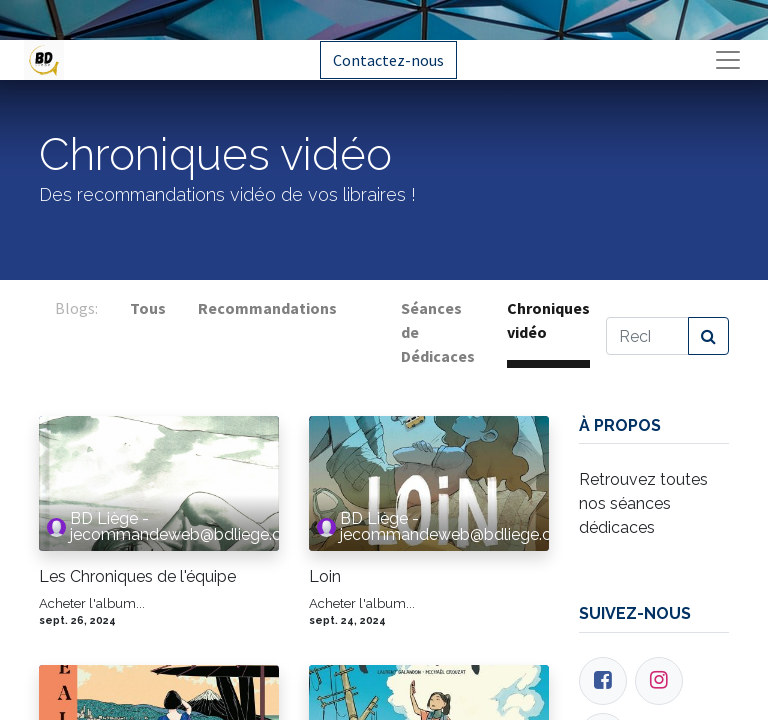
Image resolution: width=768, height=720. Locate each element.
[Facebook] (603, 681)
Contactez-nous (388, 60)
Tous (148, 308)
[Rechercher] (708, 336)
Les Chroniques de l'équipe (137, 576)
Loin (325, 576)
